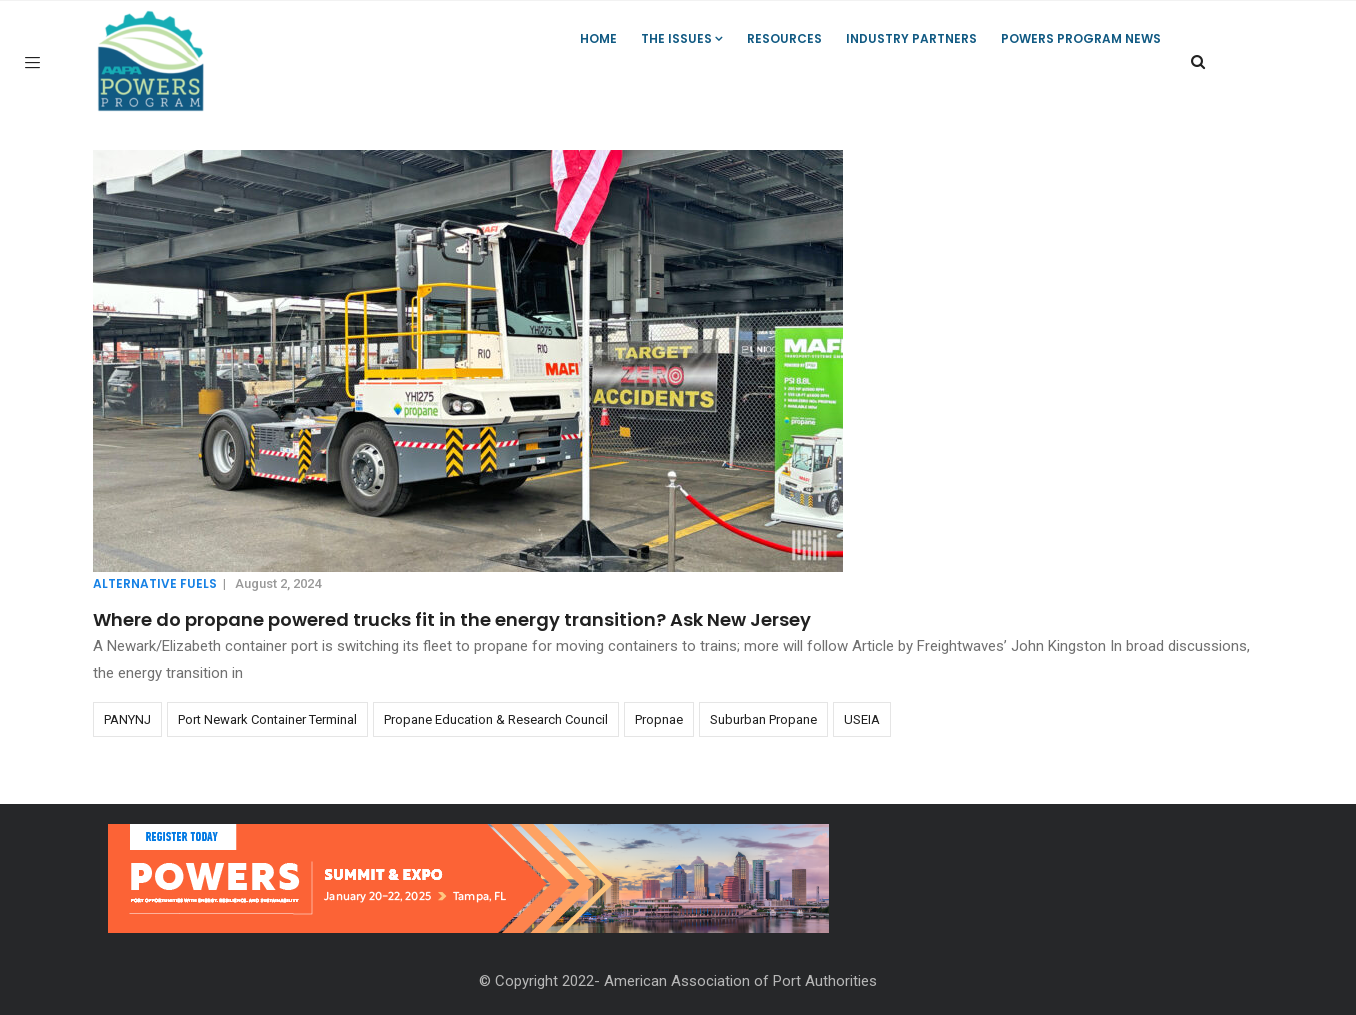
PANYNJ (127, 719)
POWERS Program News (1081, 38)
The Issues (682, 38)
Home (598, 38)
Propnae (659, 719)
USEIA (862, 719)
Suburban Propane (763, 719)
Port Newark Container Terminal (267, 719)
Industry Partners (911, 38)
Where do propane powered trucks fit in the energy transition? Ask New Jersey (452, 619)
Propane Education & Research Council (496, 719)
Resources (784, 38)
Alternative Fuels (155, 583)
